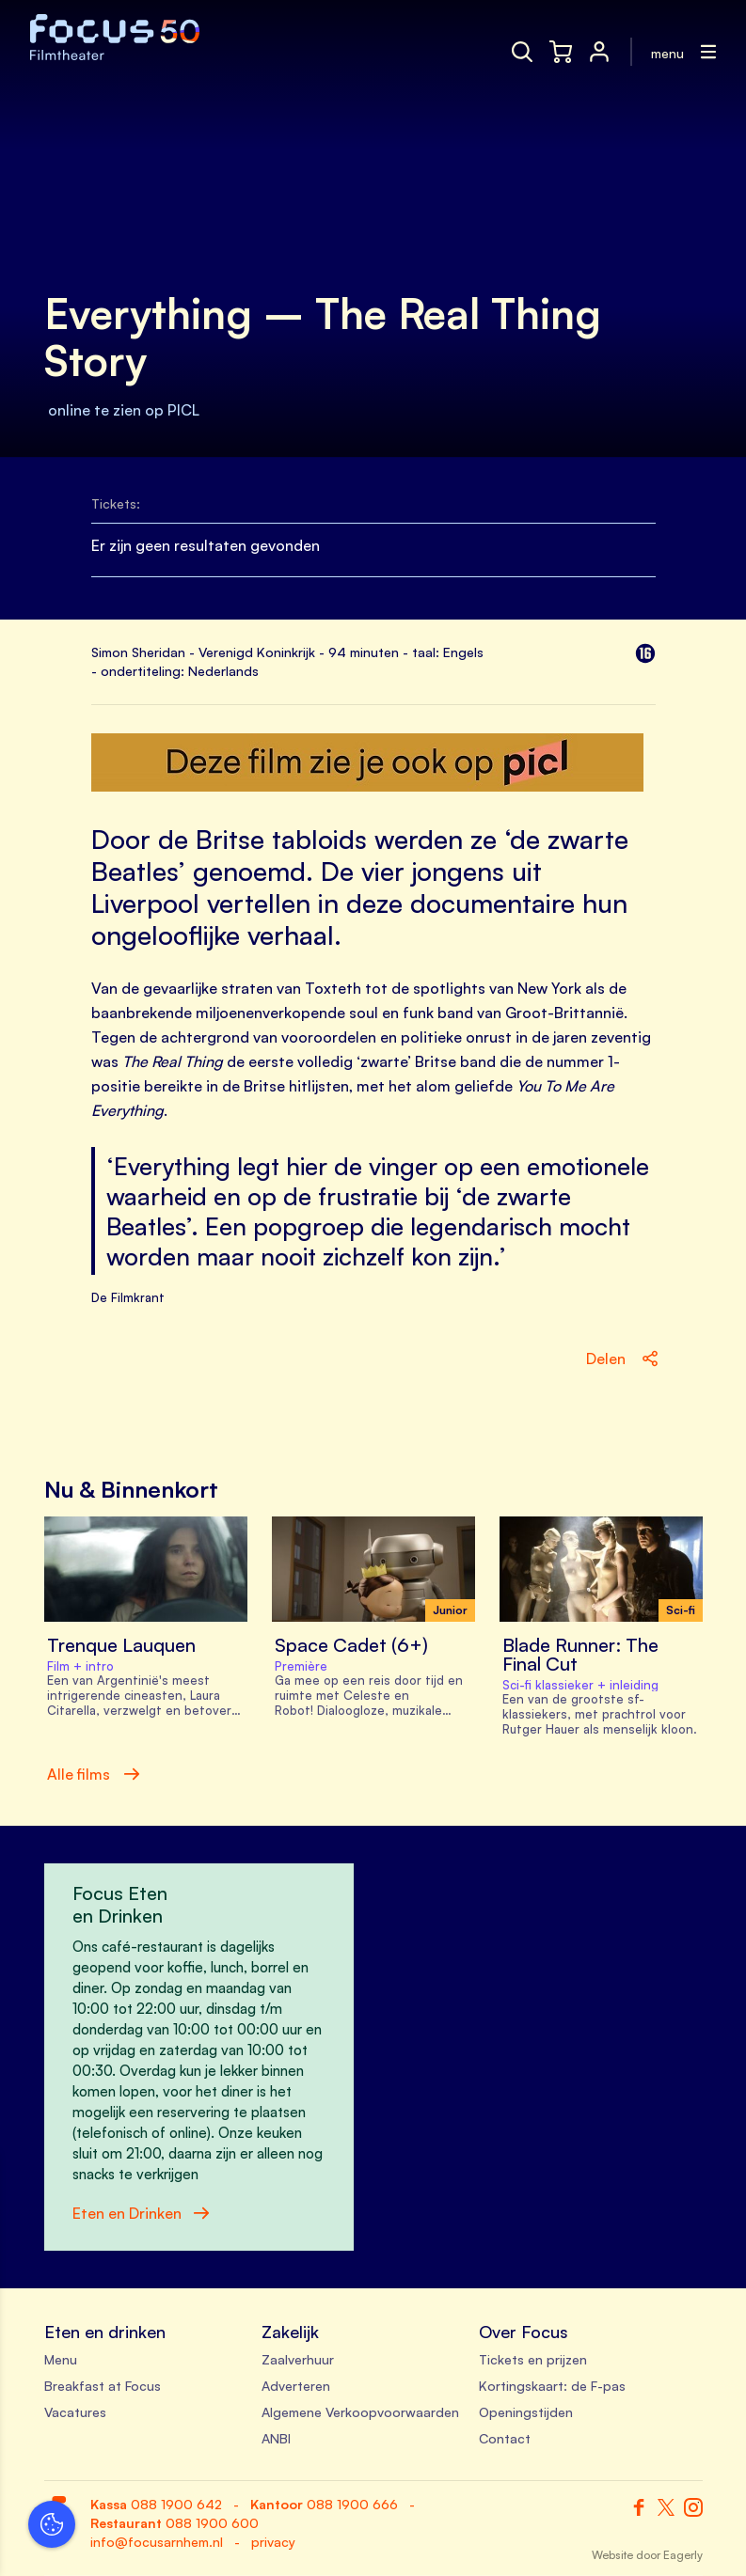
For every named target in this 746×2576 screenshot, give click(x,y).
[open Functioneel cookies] (290, 2362)
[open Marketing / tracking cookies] (290, 2418)
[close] (290, 2187)
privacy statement (84, 2298)
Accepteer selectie (159, 2540)
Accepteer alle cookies (160, 2486)
